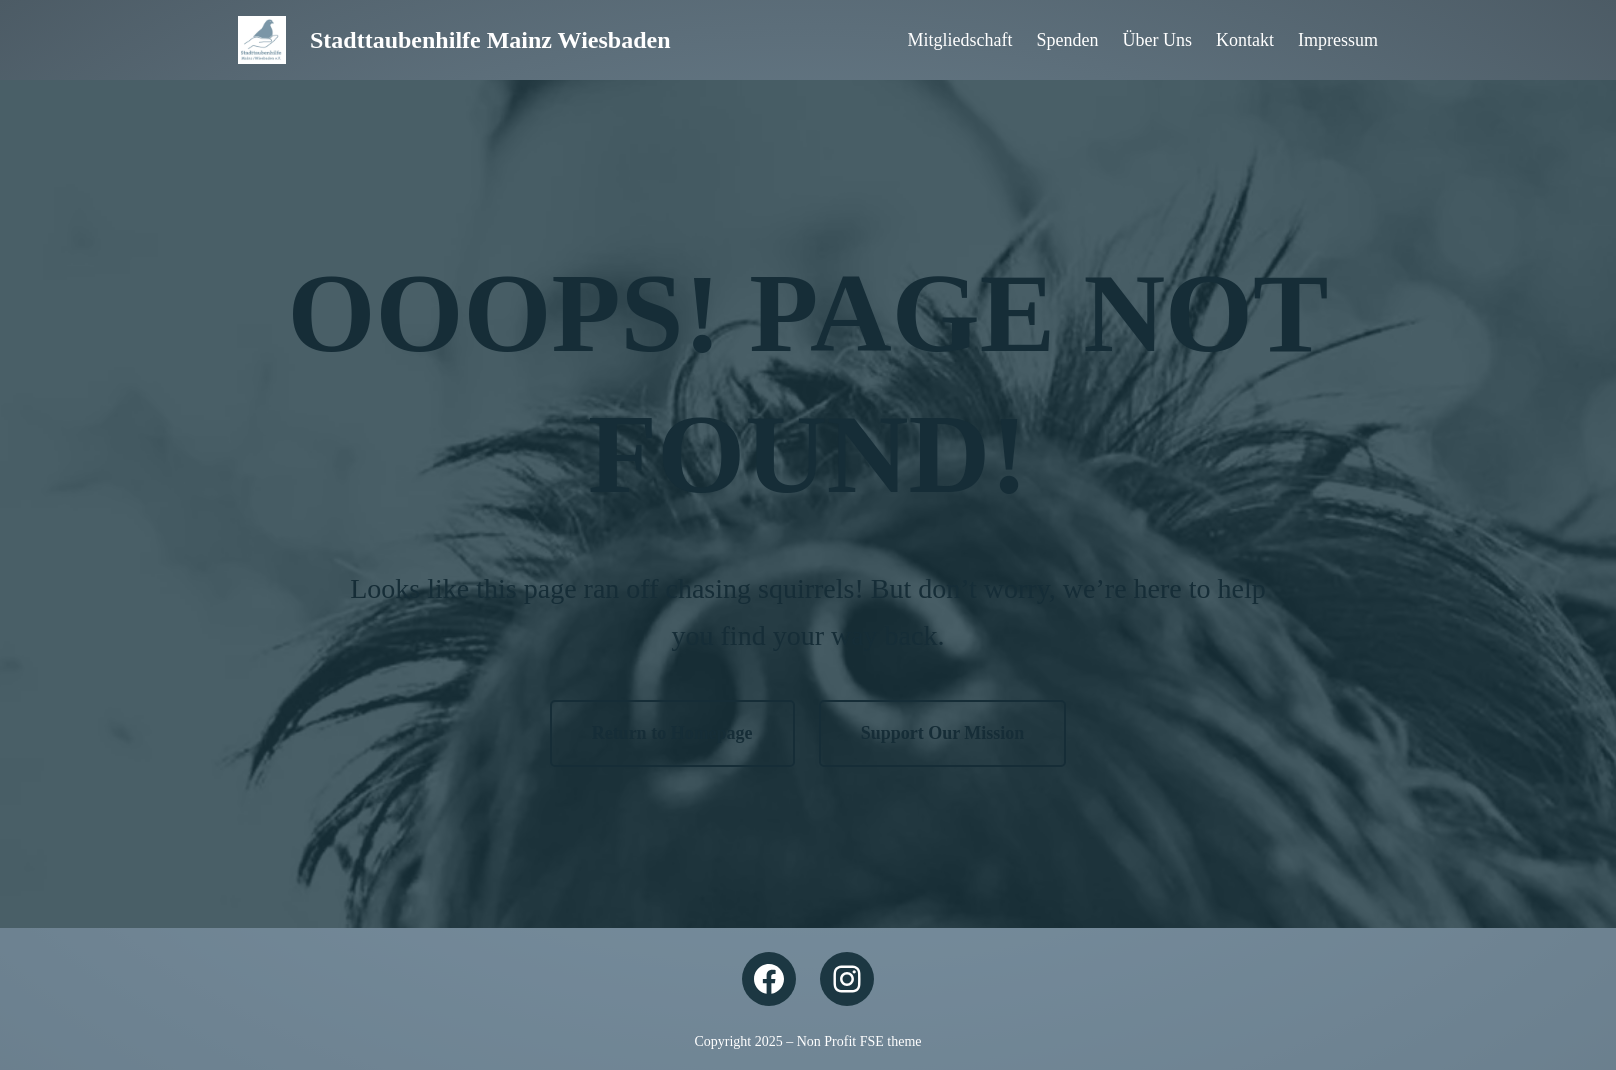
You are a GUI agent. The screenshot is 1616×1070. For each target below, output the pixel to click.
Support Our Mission (943, 733)
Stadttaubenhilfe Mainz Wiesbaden (490, 40)
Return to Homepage (672, 733)
